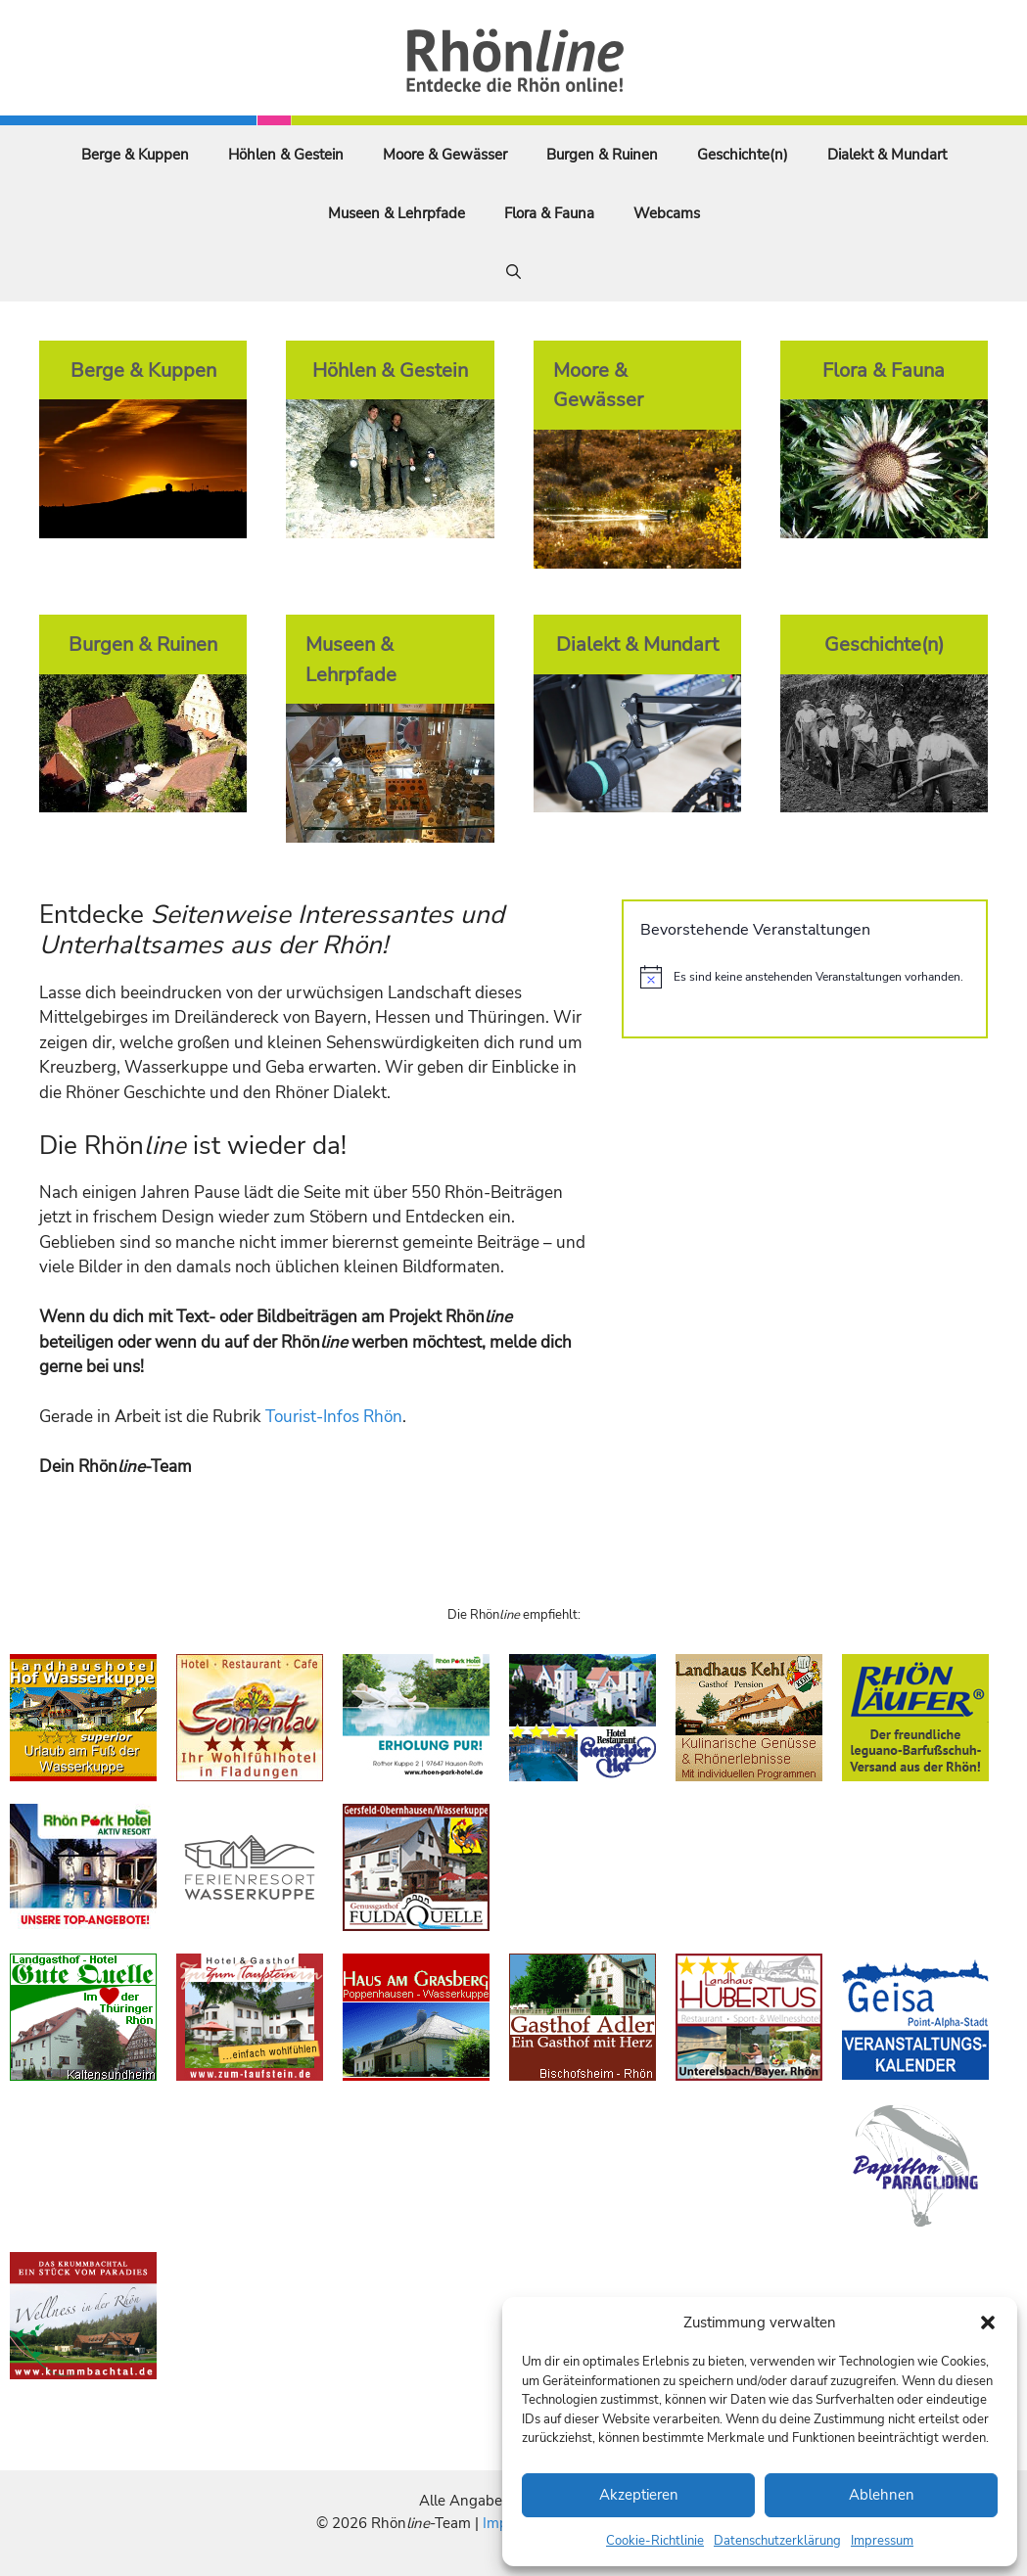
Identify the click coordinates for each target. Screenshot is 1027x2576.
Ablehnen (881, 2495)
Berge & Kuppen (135, 154)
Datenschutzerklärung (777, 2541)
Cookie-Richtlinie (655, 2541)
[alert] (804, 977)
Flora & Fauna (549, 213)
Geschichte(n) (742, 154)
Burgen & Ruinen (602, 154)
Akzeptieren (638, 2495)
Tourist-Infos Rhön (333, 1416)
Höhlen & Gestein (286, 154)
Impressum (882, 2541)
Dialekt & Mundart (887, 154)
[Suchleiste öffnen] (513, 272)
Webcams (666, 213)
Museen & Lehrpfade (396, 213)
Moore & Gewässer (445, 154)
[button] (988, 2322)
